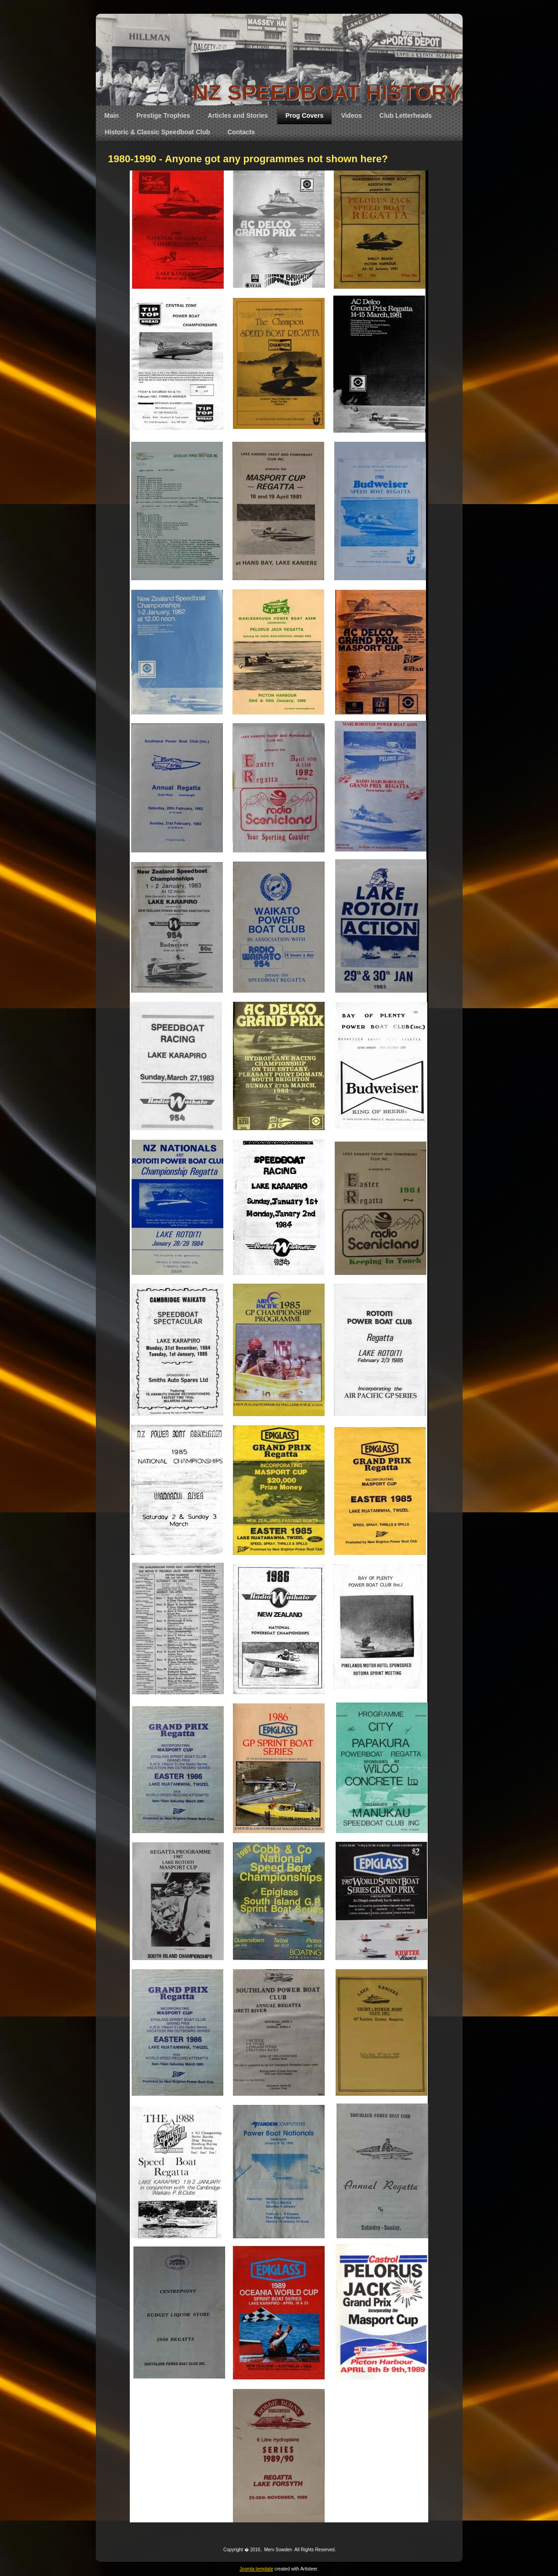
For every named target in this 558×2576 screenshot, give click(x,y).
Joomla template (256, 2568)
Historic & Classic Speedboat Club (157, 132)
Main (112, 115)
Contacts (241, 132)
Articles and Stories (238, 115)
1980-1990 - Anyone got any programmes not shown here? (248, 159)
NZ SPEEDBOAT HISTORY (326, 92)
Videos (351, 115)
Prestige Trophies (163, 115)
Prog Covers (304, 115)
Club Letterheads (405, 115)
